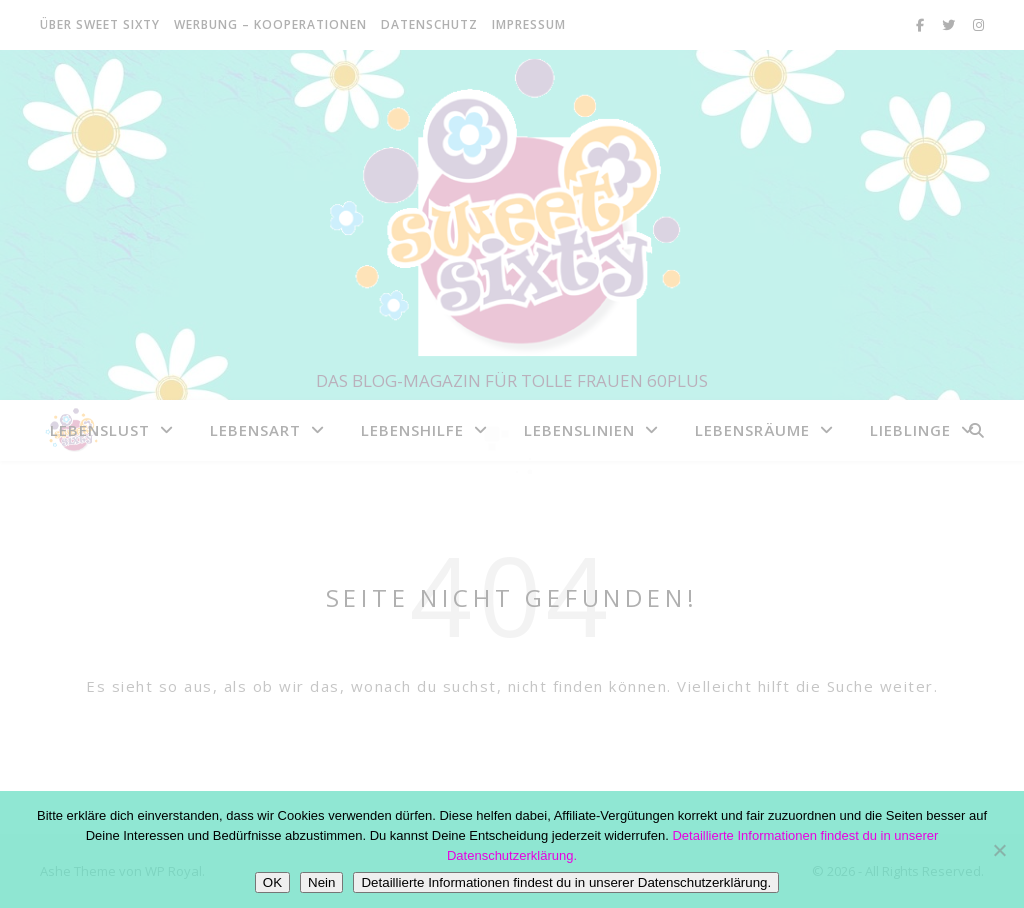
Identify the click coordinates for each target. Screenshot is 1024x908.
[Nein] (999, 850)
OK (272, 882)
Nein (321, 882)
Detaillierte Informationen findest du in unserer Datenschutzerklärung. (566, 882)
